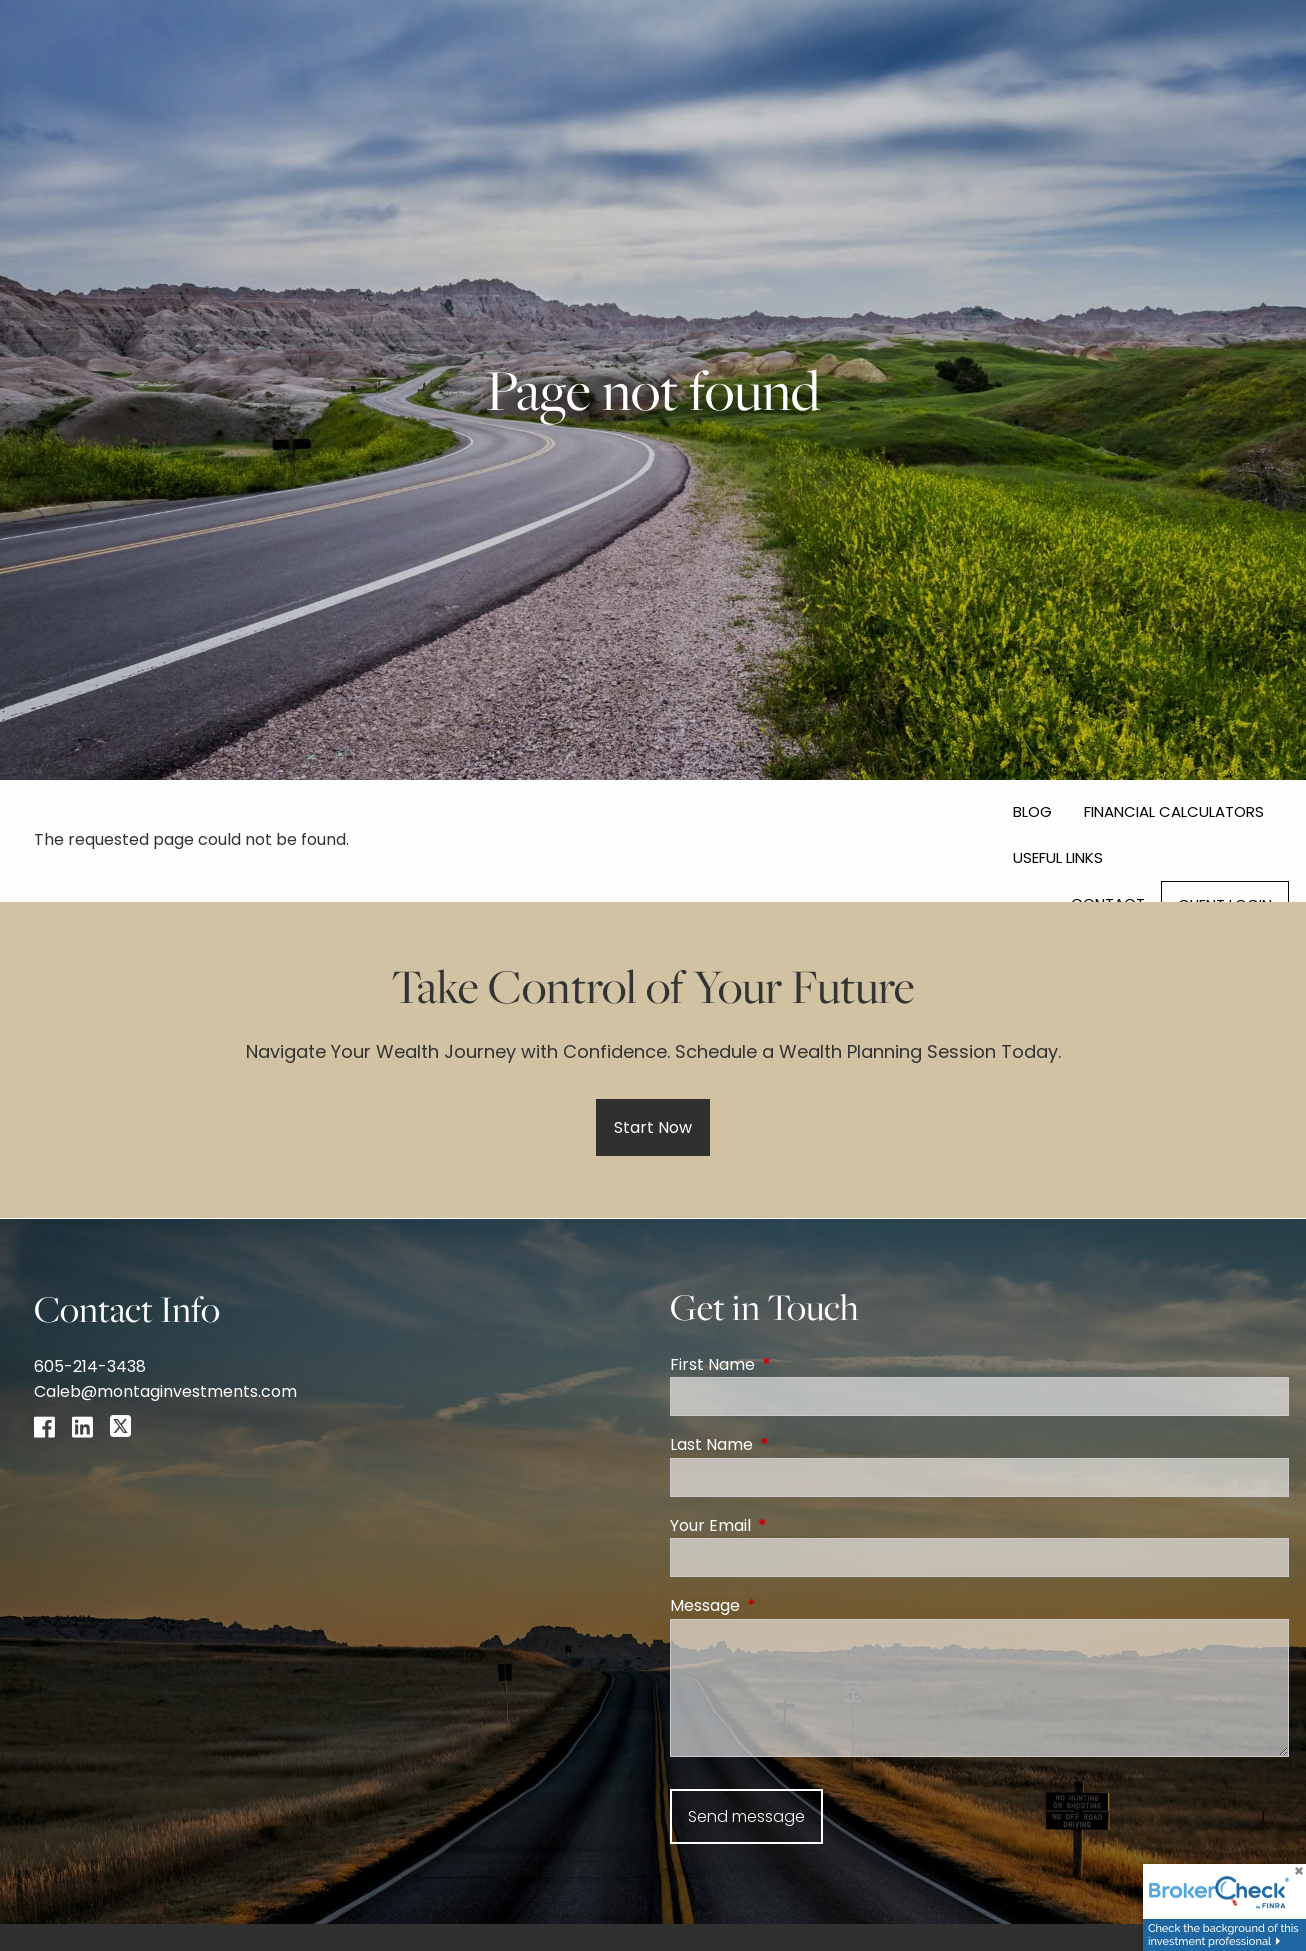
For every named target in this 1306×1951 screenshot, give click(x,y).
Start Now (653, 1127)
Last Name (791, 1444)
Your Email (790, 1525)
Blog (1032, 811)
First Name (792, 1364)
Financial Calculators (1174, 811)
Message (785, 1605)
